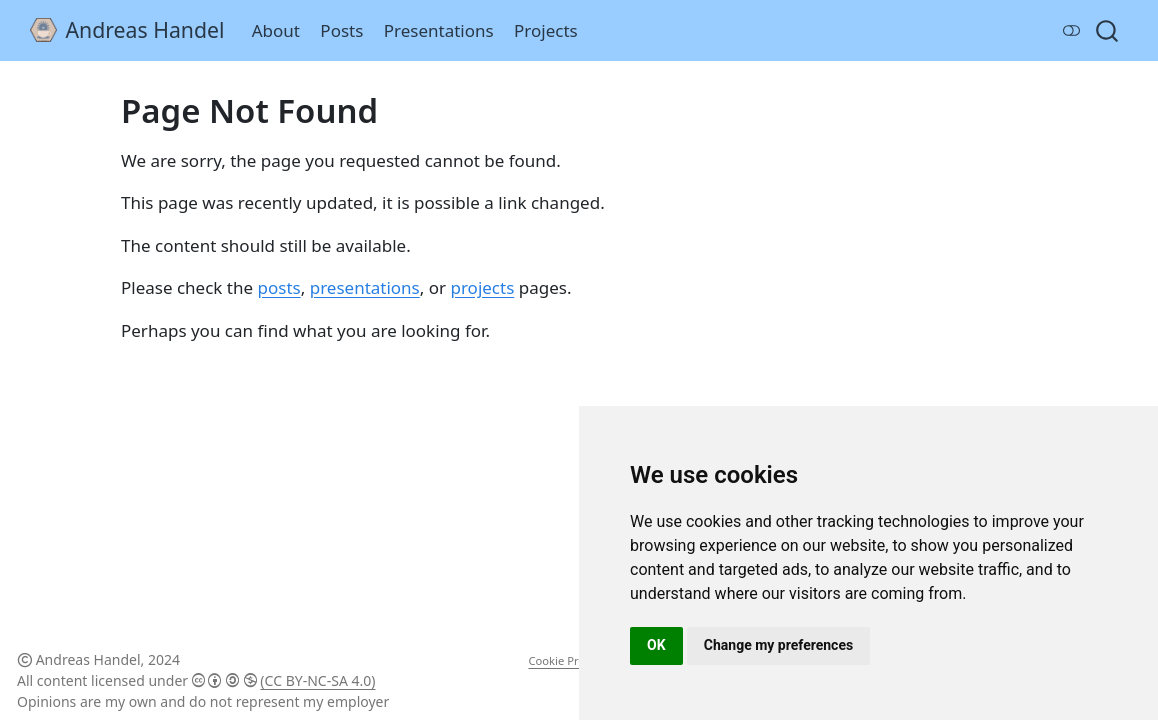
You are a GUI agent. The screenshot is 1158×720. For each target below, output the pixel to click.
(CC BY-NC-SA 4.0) (317, 680)
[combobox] (1108, 30)
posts (279, 287)
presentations (365, 287)
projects (482, 287)
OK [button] (656, 645)
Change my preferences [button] (778, 645)
